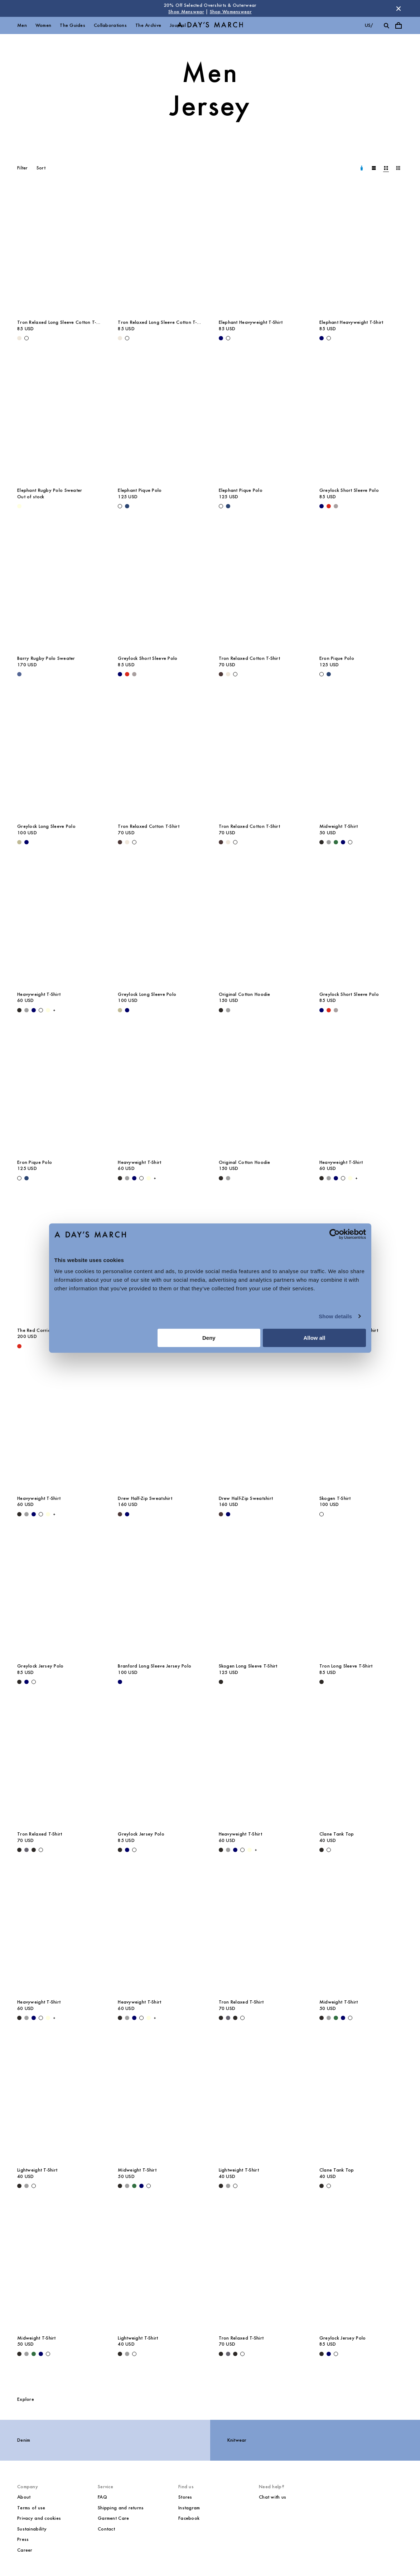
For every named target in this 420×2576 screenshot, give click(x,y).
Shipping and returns (121, 2508)
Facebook (188, 2518)
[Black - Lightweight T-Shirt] (19, 2186)
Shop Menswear (186, 12)
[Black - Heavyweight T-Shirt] (19, 1010)
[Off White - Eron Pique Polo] (321, 674)
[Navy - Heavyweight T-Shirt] (34, 1010)
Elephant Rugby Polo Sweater (49, 490)
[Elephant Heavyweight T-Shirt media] (260, 252)
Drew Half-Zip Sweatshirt (145, 1498)
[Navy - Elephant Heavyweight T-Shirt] (221, 338)
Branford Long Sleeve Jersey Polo (154, 1666)
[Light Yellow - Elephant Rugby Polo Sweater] (19, 506)
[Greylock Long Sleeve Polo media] (59, 756)
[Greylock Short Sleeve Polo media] (361, 420)
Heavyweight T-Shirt (39, 994)
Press (23, 2539)
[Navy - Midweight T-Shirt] (343, 842)
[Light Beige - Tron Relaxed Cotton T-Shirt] (228, 674)
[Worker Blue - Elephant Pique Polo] (127, 506)
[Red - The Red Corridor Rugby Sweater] (19, 1346)
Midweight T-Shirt (338, 826)
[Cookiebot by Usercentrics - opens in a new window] (334, 1234)
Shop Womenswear (231, 12)
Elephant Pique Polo (139, 490)
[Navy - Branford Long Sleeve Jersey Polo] (120, 1682)
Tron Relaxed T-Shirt (39, 1834)
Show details (335, 1316)
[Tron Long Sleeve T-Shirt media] (361, 1596)
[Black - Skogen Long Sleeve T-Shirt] (221, 1682)
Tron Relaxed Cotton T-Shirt (249, 658)
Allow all (314, 1338)
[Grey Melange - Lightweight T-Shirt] (26, 2186)
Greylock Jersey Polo (40, 1666)
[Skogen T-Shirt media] (361, 1428)
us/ (369, 25)
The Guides (72, 25)
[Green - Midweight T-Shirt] (336, 842)
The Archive (148, 25)
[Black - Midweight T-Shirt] (321, 842)
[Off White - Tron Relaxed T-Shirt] (41, 1850)
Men (22, 25)
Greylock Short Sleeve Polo (349, 490)
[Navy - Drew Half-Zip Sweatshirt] (127, 1514)
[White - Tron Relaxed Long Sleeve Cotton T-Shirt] (26, 338)
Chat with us (272, 2497)
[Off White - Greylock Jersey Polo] (34, 1682)
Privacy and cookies (39, 2518)
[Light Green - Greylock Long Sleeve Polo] (19, 842)
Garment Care (113, 2518)
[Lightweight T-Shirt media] (59, 2100)
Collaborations (110, 25)
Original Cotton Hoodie (244, 994)
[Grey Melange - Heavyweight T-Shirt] (26, 1010)
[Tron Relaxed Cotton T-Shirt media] (260, 588)
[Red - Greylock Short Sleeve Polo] (329, 506)
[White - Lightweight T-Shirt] (34, 2186)
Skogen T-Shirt (335, 1498)
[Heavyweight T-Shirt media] (59, 924)
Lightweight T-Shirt (37, 2170)
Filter (22, 168)
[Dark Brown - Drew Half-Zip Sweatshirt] (120, 1514)
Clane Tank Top (336, 1834)
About (23, 2497)
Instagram (189, 2508)
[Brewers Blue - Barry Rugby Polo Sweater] (19, 674)
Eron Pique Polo (336, 658)
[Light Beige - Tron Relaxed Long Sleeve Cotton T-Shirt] (19, 338)
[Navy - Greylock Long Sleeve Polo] (26, 842)
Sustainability (32, 2529)
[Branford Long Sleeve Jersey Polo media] (159, 1596)
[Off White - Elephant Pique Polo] (120, 506)
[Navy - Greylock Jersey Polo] (26, 1682)
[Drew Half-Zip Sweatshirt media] (159, 1428)
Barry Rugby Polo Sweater (46, 658)
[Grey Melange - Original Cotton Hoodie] (228, 1010)
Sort (41, 168)
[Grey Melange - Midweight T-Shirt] (329, 842)
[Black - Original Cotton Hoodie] (221, 1010)
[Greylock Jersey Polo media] (59, 1596)
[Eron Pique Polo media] (361, 588)
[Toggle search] (386, 25)
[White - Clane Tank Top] (329, 1850)
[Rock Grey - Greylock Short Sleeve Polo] (336, 506)
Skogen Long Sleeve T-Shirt (248, 1666)
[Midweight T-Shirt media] (361, 756)
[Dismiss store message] (398, 9)
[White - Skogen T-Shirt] (321, 1514)
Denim (23, 2440)
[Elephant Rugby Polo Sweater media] (59, 420)
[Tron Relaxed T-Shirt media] (59, 1764)
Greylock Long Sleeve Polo (46, 826)
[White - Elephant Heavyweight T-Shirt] (228, 338)
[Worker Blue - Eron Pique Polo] (329, 674)
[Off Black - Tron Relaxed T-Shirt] (34, 1850)
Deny (209, 1338)
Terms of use (31, 2508)
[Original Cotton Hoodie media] (260, 924)
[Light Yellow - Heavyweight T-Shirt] (48, 1010)
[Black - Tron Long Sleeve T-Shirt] (321, 1682)
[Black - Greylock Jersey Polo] (19, 1682)
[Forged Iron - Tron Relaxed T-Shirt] (26, 1850)
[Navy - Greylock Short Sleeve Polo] (321, 506)
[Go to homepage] (210, 25)
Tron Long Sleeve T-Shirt (346, 1666)
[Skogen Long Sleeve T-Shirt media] (260, 1596)
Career (25, 2550)
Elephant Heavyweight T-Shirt (251, 322)
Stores (185, 2497)
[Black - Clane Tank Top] (321, 1850)
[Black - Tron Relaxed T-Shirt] (19, 1850)
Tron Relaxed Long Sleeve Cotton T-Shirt (56, 322)
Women (43, 25)
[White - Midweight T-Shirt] (350, 842)
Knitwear (237, 2440)
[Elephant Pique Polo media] (159, 420)
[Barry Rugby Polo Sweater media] (59, 588)
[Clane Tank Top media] (361, 1764)
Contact (106, 2529)
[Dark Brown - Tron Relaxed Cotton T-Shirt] (221, 674)
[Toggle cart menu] (398, 25)
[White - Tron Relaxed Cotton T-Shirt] (235, 674)
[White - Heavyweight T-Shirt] (41, 1010)
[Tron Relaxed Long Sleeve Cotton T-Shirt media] (59, 252)
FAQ (102, 2497)
